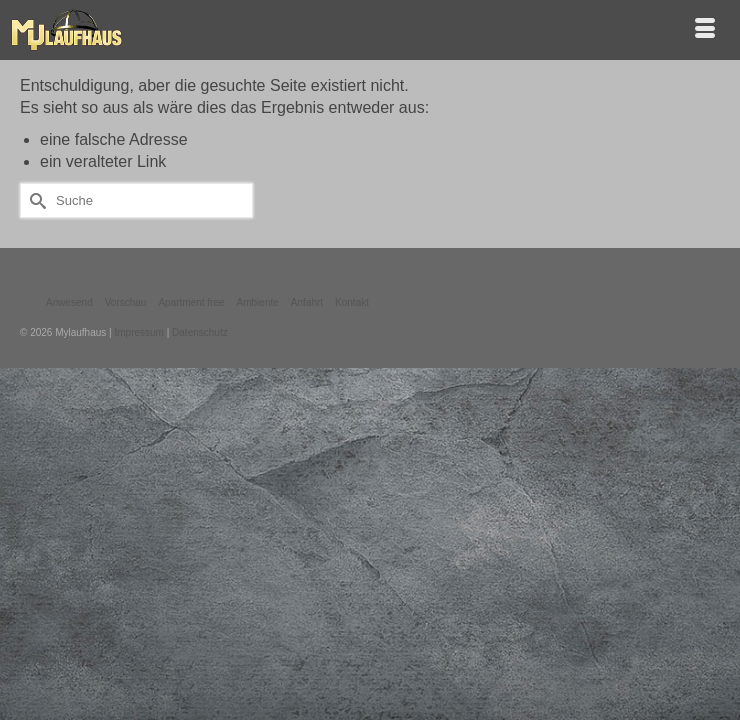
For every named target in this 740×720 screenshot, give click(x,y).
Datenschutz (200, 332)
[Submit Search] (35, 200)
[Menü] (705, 30)
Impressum (138, 332)
